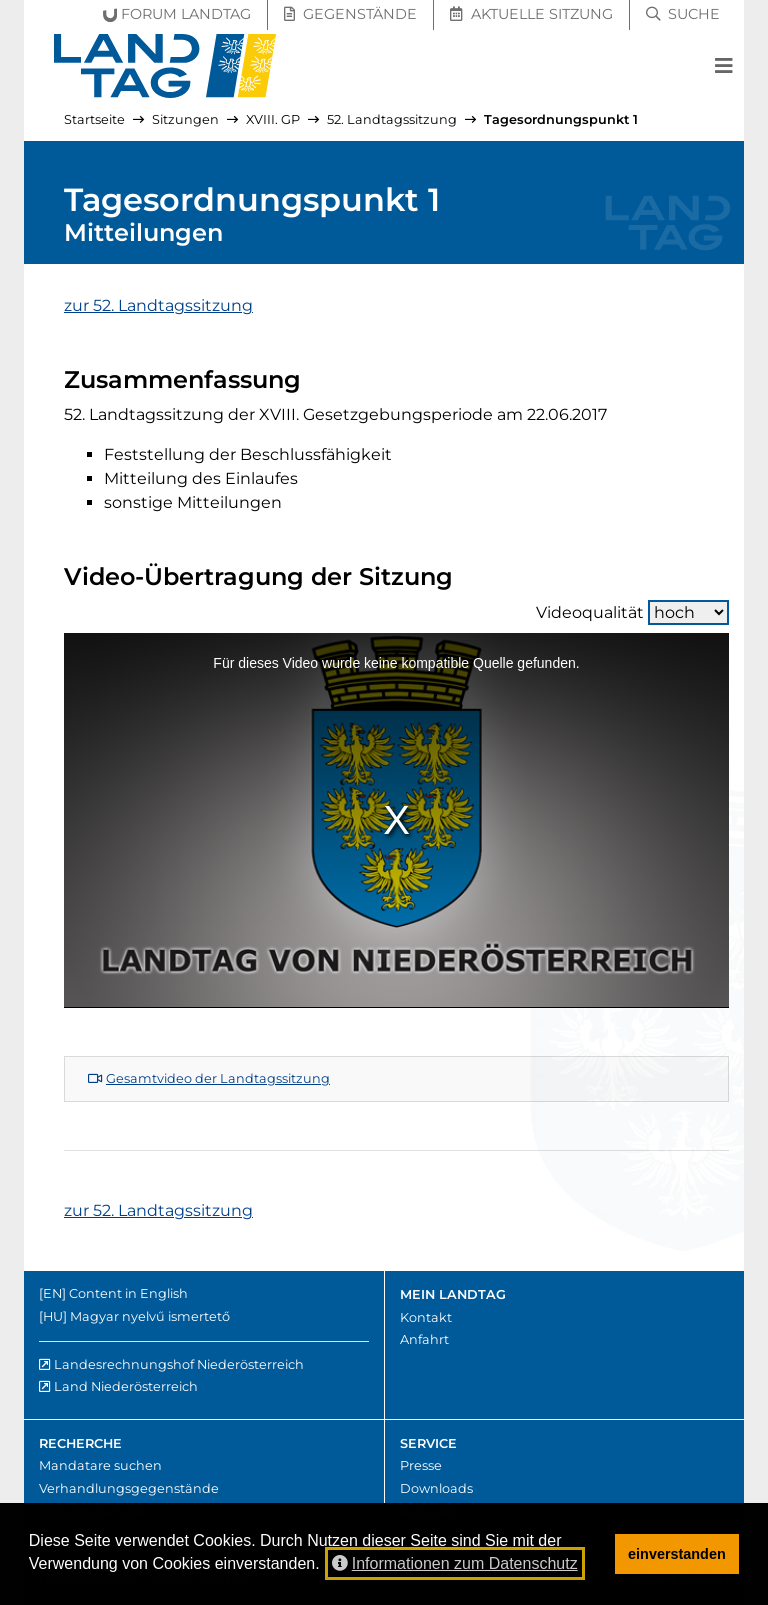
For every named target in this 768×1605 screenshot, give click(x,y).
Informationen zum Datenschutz (455, 1563)
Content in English (128, 1293)
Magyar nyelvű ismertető (150, 1316)
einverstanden (677, 1554)
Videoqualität (632, 612)
